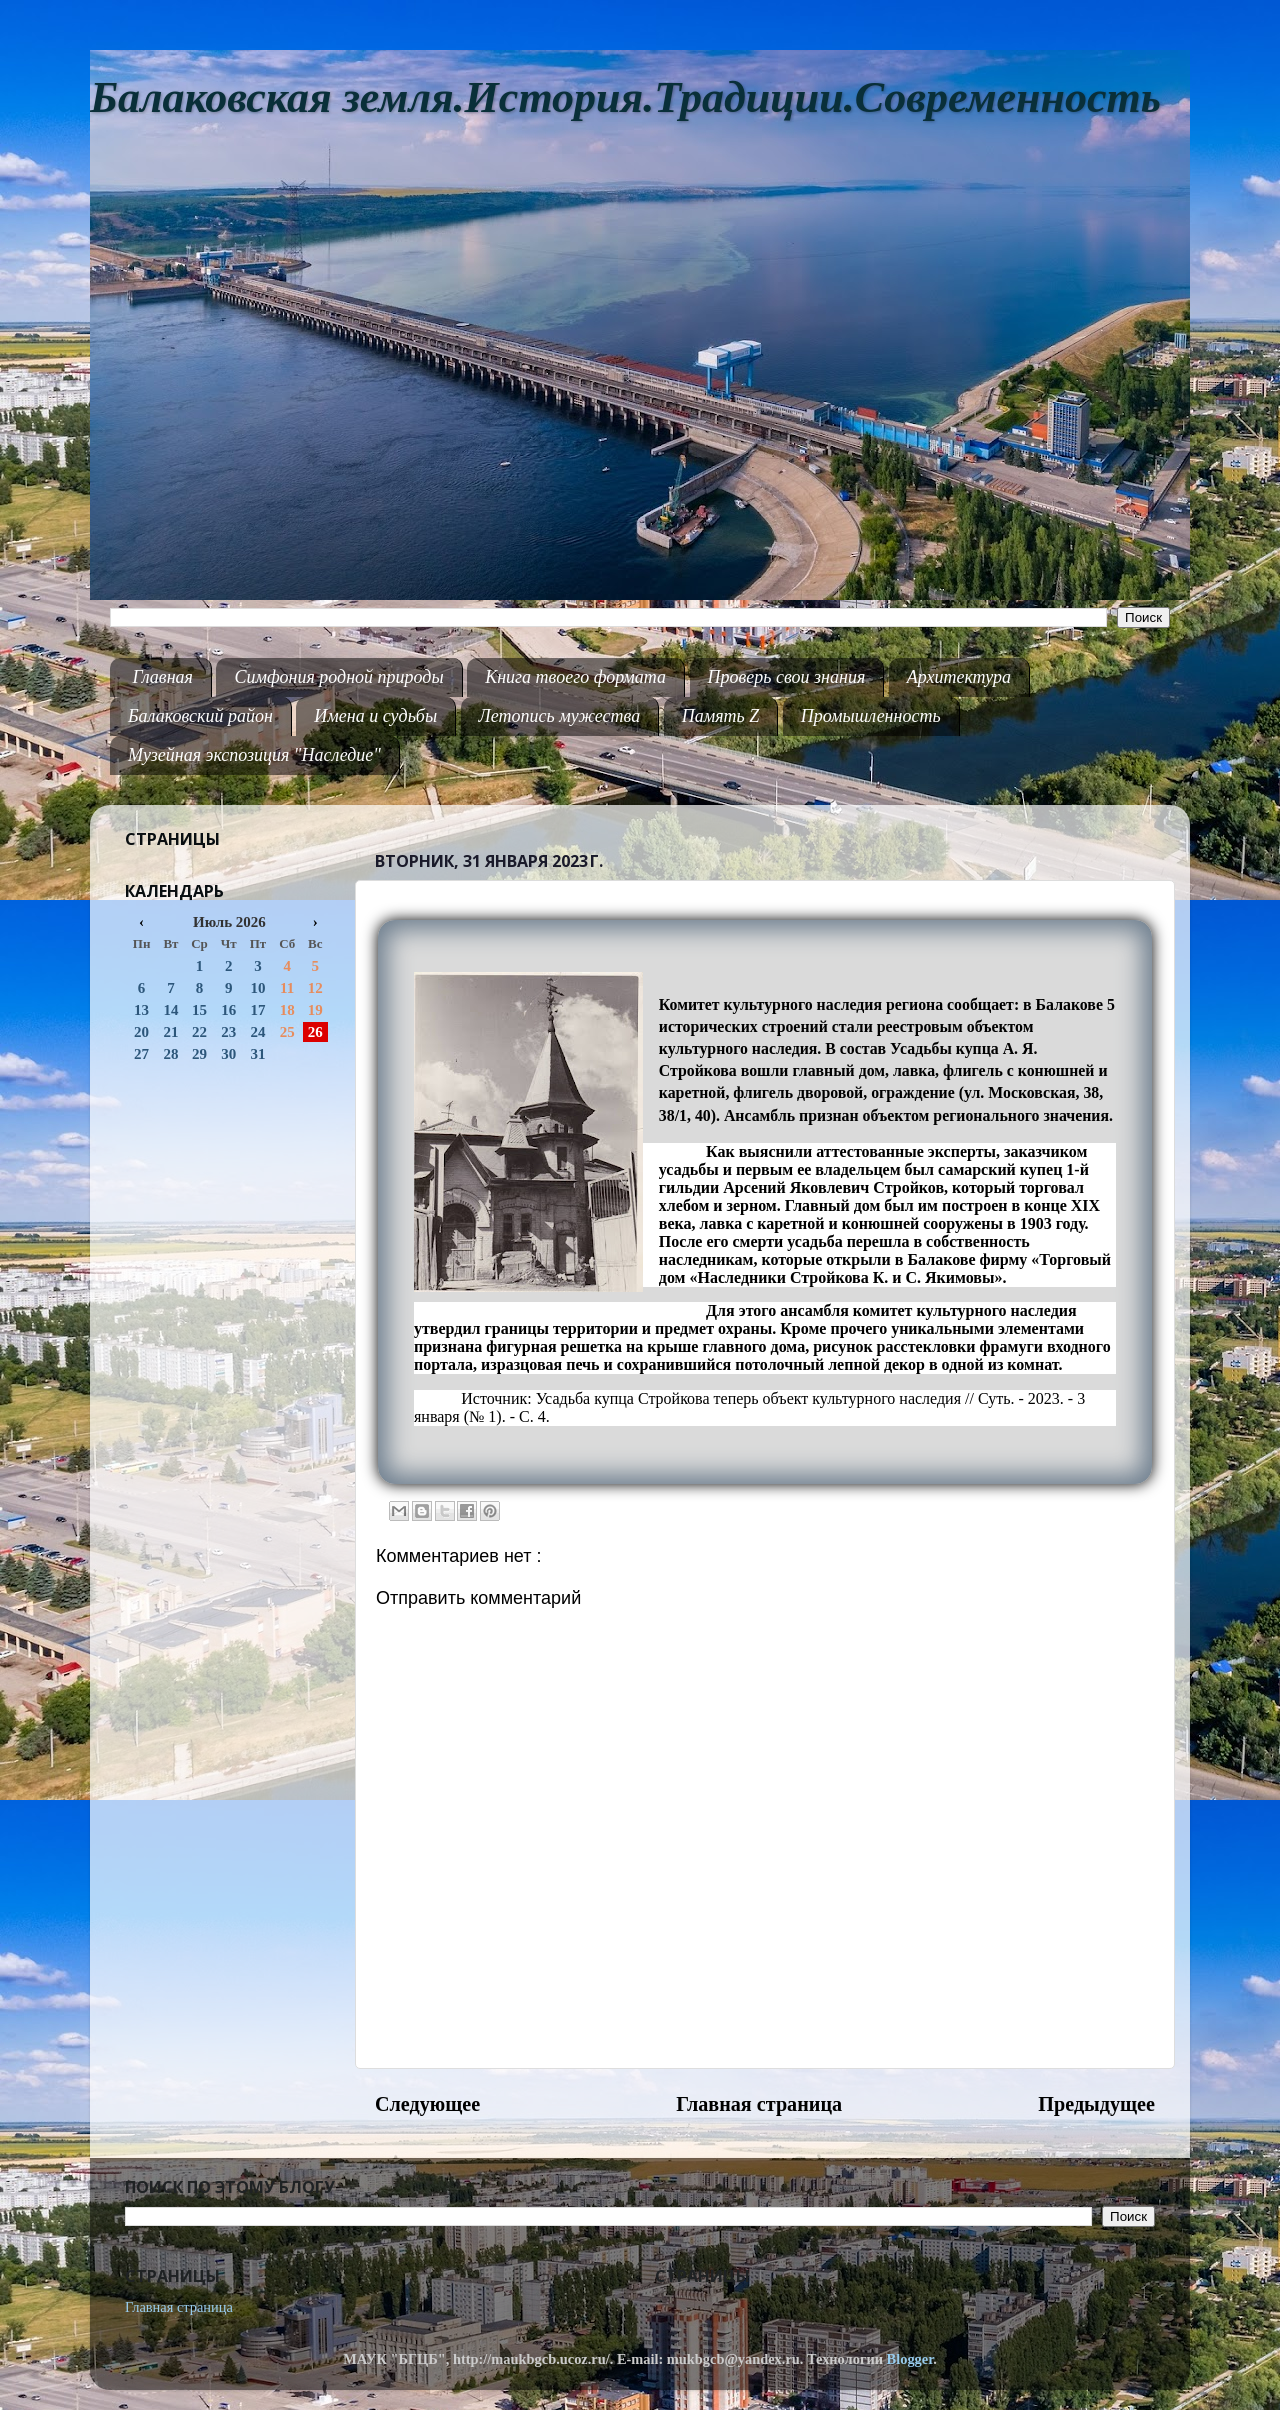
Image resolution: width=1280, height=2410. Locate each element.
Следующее (427, 2104)
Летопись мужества (560, 716)
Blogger (910, 2359)
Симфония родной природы (338, 677)
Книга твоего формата (575, 677)
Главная (163, 677)
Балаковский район (200, 716)
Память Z (721, 716)
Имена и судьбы (375, 716)
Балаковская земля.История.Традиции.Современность (625, 97)
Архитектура (959, 677)
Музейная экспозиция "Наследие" (254, 755)
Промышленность (871, 716)
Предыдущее (1096, 2104)
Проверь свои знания (787, 677)
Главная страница (759, 2104)
